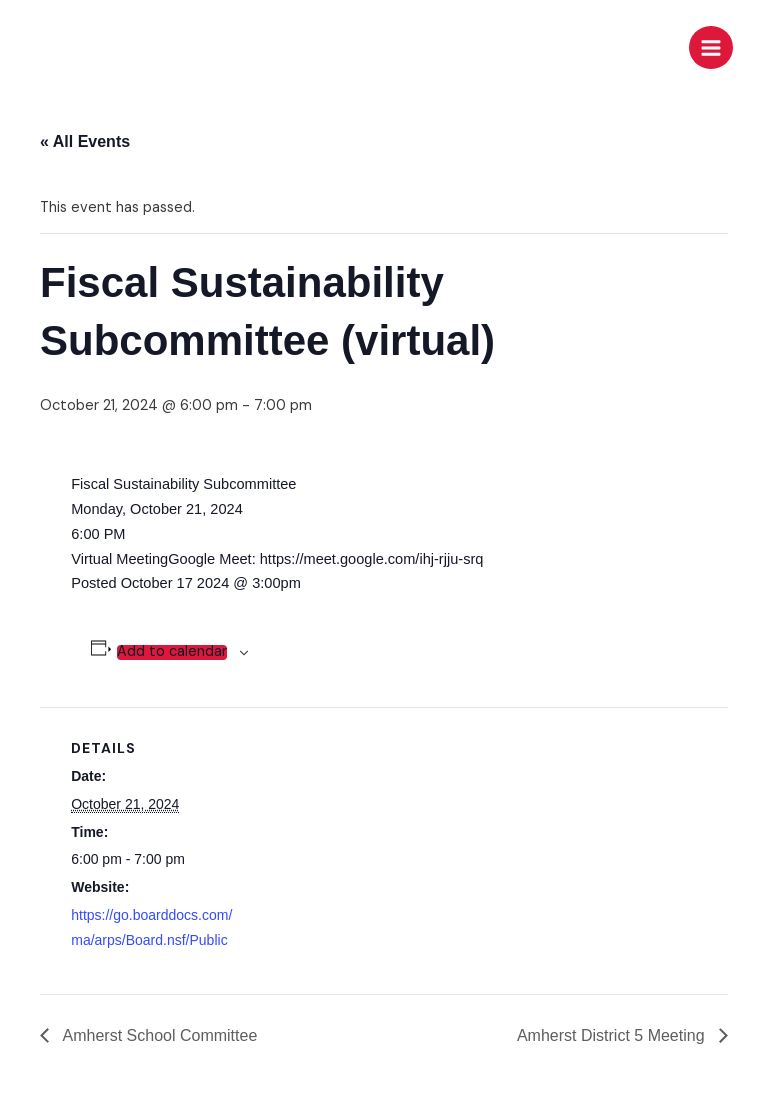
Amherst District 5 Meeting (613, 1035)
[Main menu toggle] (711, 48)
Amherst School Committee (158, 1035)
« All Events (85, 141)
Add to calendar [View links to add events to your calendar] (172, 652)
